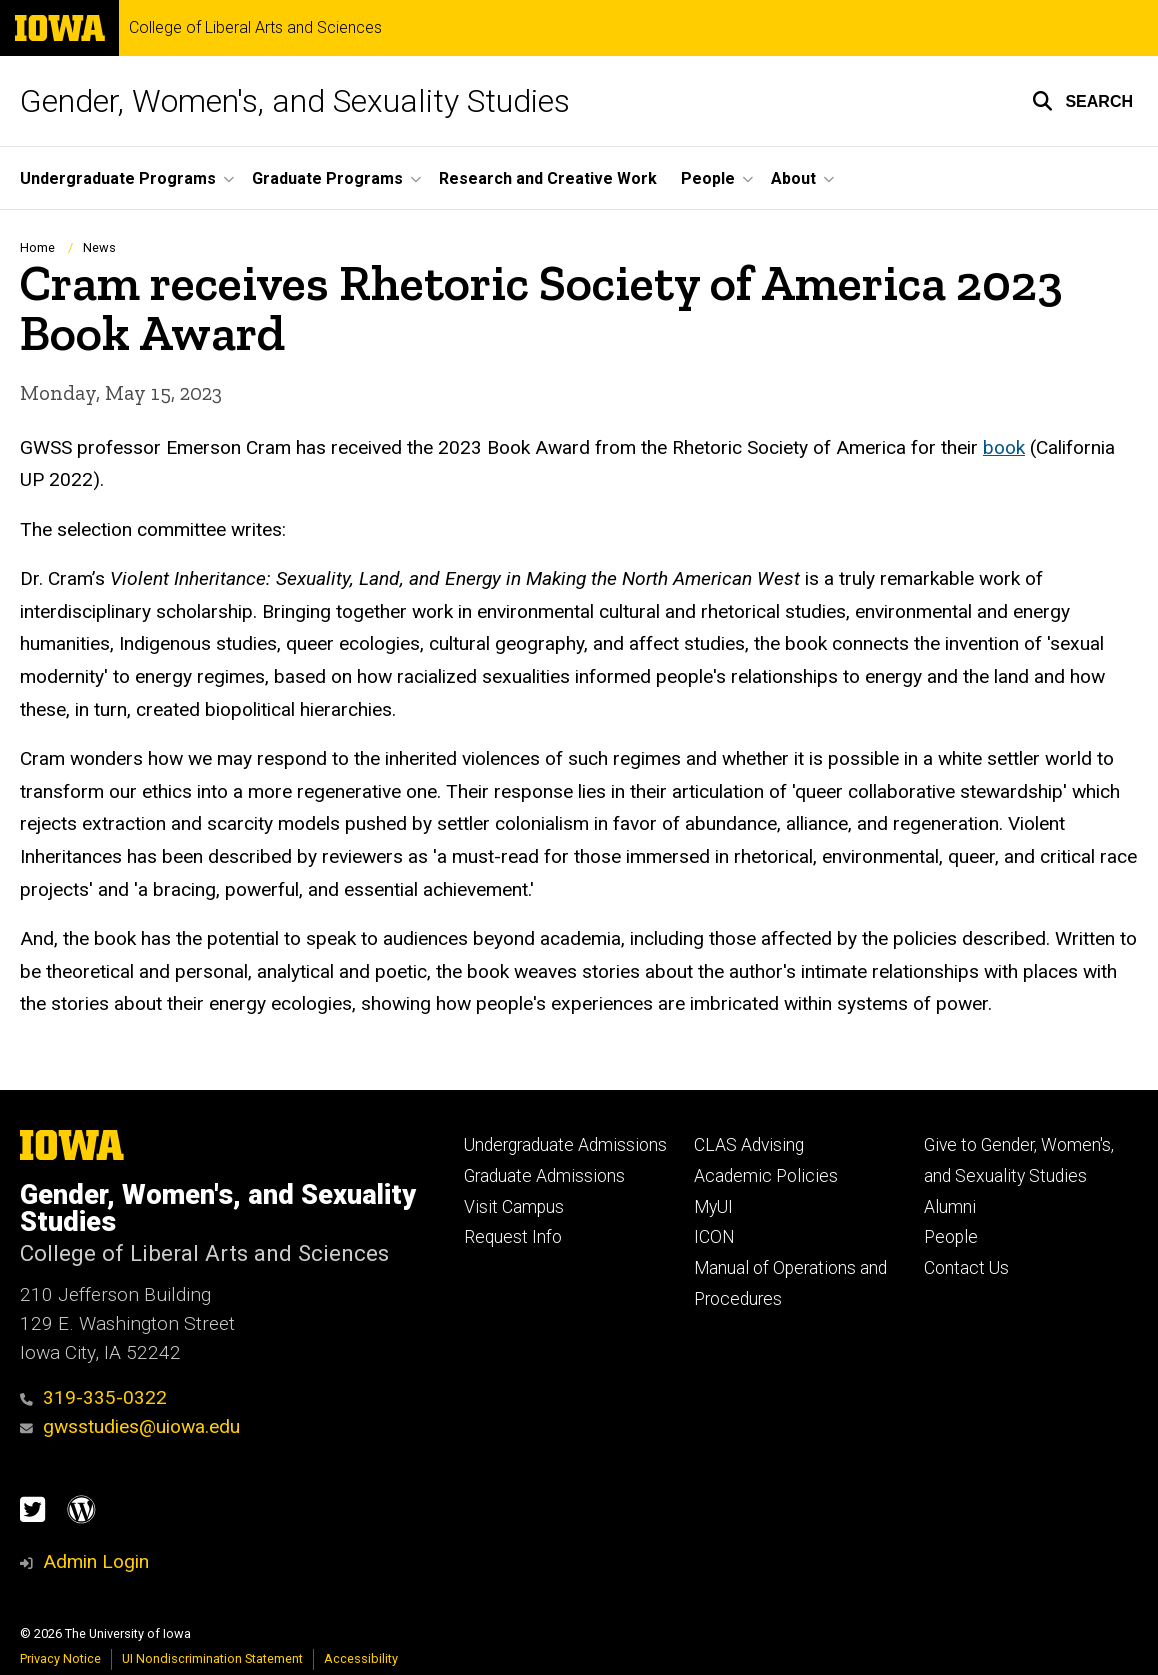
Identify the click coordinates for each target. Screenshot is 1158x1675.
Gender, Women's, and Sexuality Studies (295, 101)
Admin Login (96, 1561)
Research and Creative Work (548, 178)
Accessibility (361, 1658)
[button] (1082, 101)
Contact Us (966, 1268)
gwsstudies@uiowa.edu (130, 1426)
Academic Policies (766, 1176)
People (951, 1237)
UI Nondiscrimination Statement (212, 1658)
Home (37, 247)
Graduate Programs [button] (327, 178)
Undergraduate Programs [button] (118, 178)
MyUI (713, 1207)
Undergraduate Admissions (565, 1145)
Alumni (950, 1207)
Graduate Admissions (544, 1176)
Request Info (513, 1237)
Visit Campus (514, 1207)
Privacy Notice (60, 1658)
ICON (714, 1237)
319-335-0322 (93, 1397)
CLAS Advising (749, 1145)
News (99, 247)
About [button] (793, 178)
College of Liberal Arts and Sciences (255, 28)
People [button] (708, 178)
